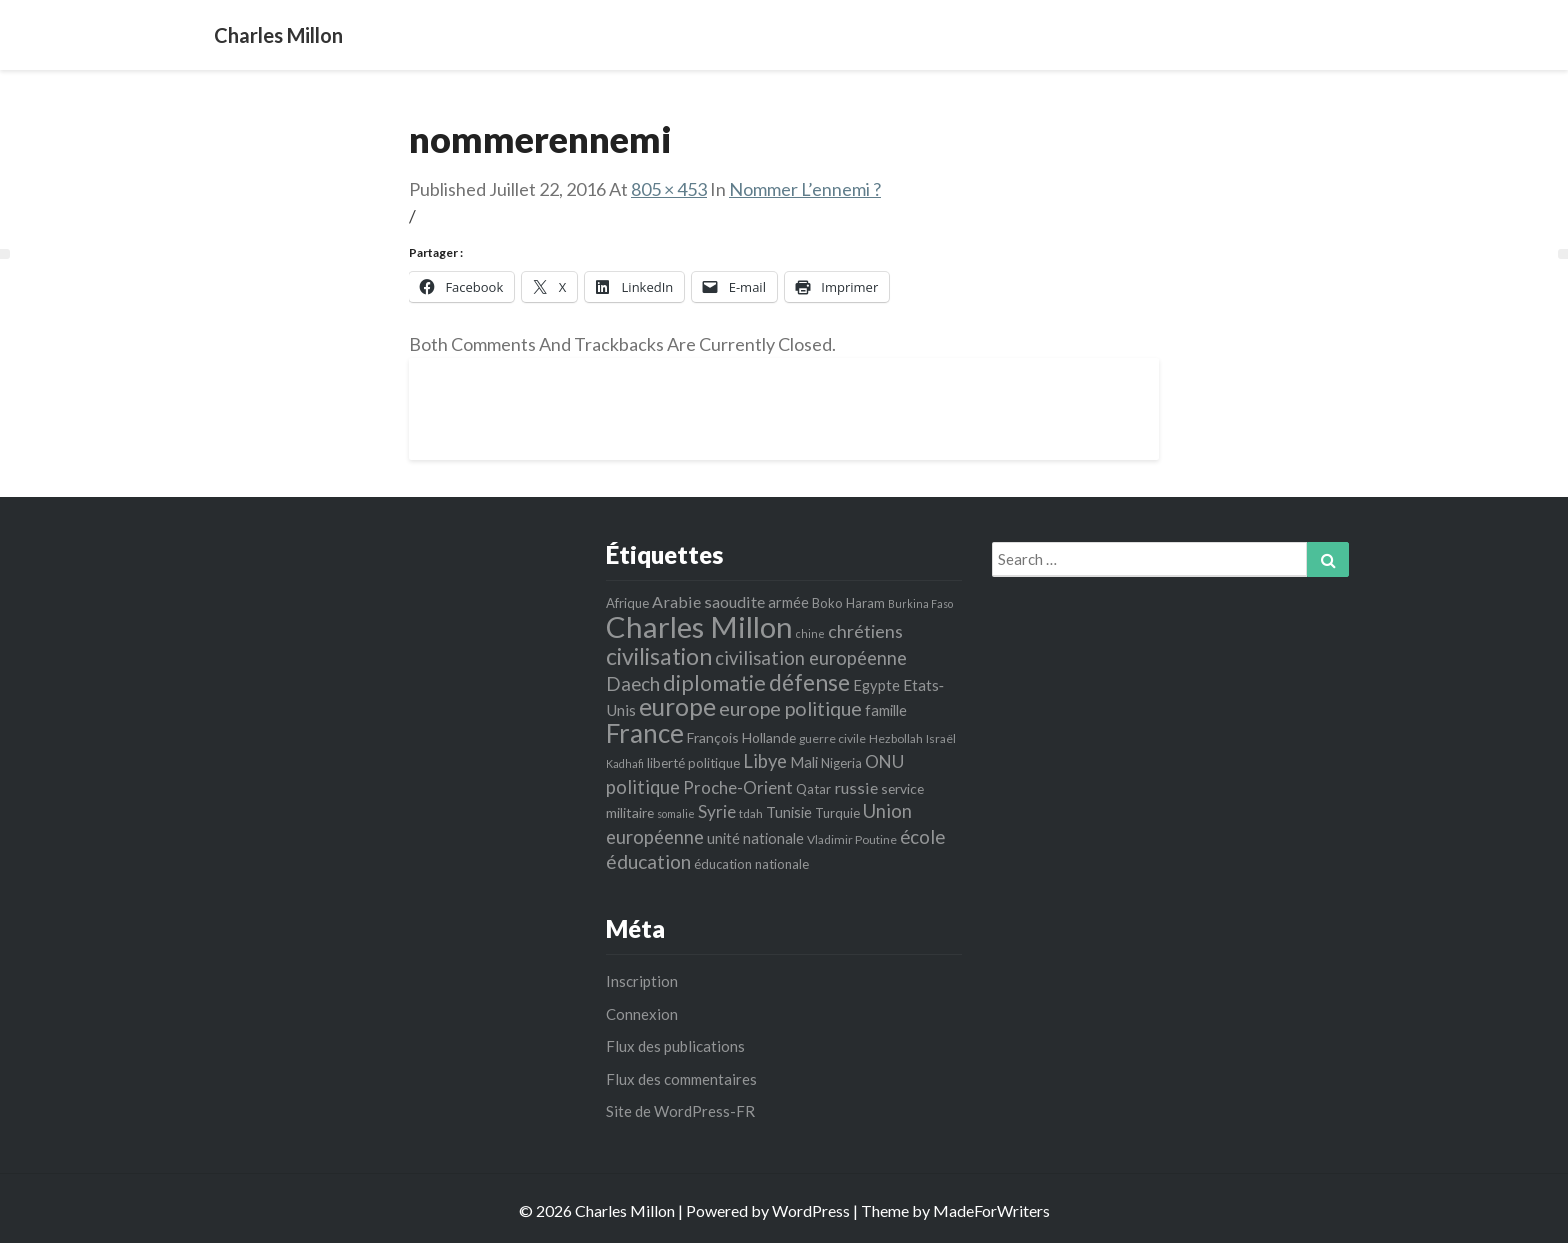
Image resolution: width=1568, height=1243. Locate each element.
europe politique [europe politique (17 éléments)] (790, 708)
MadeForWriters (991, 1210)
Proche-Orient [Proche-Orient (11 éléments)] (738, 787)
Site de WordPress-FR (680, 1111)
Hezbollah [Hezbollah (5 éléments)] (896, 738)
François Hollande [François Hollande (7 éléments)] (741, 737)
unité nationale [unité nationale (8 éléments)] (755, 838)
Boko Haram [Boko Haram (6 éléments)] (848, 603)
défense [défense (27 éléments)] (809, 682)
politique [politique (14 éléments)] (643, 787)
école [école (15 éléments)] (922, 836)
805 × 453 (669, 189)
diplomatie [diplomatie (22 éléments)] (714, 683)
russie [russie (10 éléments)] (856, 787)
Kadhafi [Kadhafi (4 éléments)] (625, 763)
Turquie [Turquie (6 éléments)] (837, 813)
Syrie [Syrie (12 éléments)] (717, 811)
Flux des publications (675, 1046)
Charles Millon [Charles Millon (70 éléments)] (699, 626)
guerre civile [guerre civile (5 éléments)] (832, 738)
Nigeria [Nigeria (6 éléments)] (841, 763)
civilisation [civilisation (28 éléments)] (659, 656)
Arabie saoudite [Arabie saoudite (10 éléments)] (708, 601)
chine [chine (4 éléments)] (810, 633)
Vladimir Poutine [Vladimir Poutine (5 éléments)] (852, 839)
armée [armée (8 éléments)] (788, 602)
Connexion (642, 1014)
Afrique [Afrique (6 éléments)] (627, 603)
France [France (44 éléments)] (645, 733)
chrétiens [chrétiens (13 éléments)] (865, 631)
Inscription (642, 981)
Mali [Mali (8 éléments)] (804, 762)
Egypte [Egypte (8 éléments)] (876, 685)
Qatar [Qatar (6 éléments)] (813, 789)
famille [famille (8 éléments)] (886, 710)
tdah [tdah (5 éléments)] (751, 813)
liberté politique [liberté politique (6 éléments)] (693, 763)
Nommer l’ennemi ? (805, 189)
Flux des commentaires (681, 1079)
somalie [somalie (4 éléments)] (676, 813)
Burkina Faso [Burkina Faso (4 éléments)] (920, 603)
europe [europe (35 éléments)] (677, 706)
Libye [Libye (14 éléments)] (765, 761)
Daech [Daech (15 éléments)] (633, 683)
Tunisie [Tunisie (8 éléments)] (789, 812)
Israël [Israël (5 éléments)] (941, 738)
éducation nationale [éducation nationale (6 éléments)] (751, 864)
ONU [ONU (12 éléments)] (884, 761)
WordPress (811, 1210)
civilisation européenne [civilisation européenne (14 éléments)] (811, 658)
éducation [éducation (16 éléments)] (648, 861)
